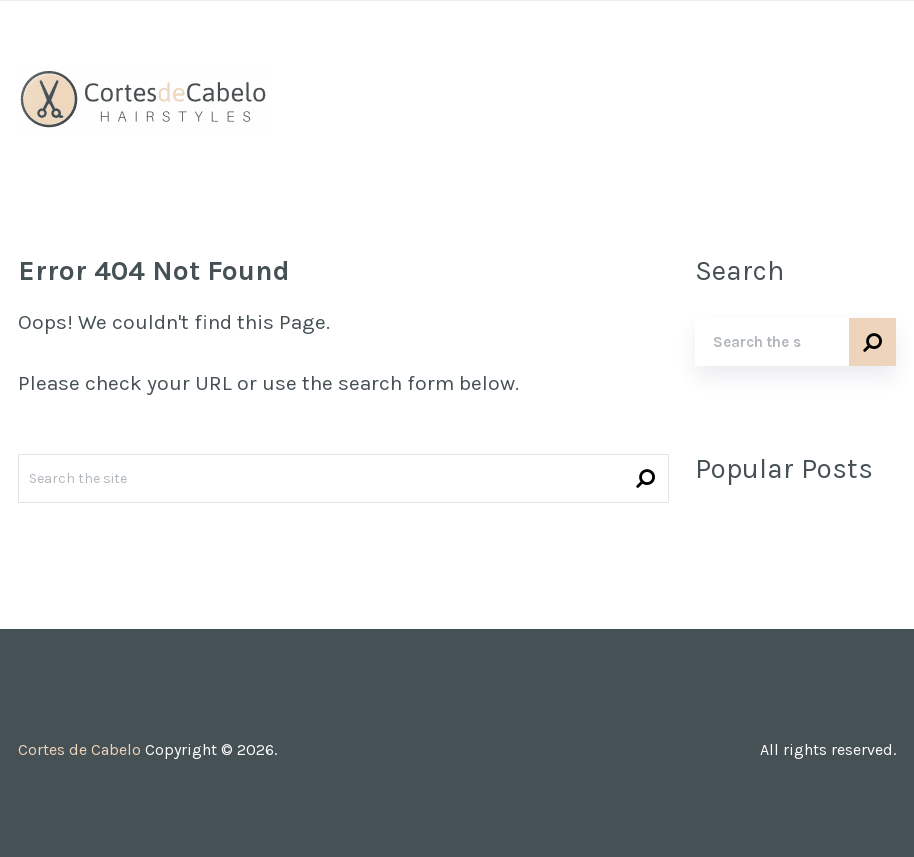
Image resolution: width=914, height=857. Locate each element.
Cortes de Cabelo (79, 749)
